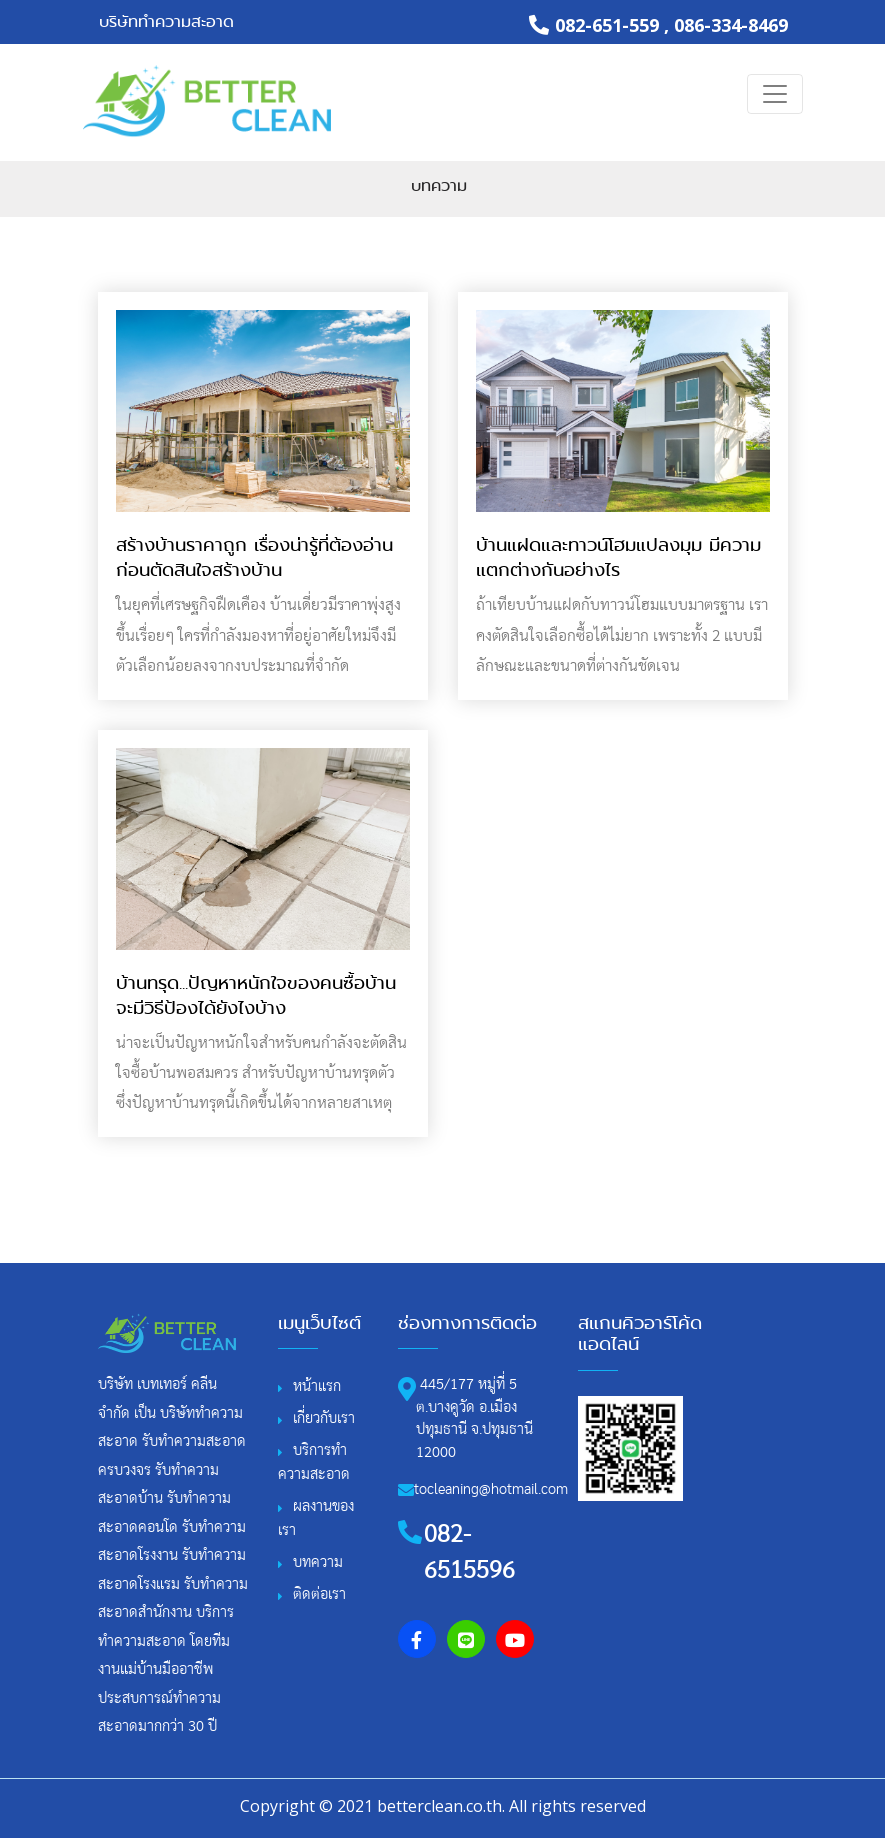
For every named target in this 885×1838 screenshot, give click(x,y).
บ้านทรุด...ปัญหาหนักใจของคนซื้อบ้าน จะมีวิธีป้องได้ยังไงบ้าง (256, 995)
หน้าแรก (317, 1386)
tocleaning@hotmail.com (491, 1489)
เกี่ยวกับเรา (324, 1418)
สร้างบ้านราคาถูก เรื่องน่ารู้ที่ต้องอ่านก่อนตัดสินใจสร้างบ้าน (254, 557)
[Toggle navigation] (775, 94)
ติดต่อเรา (319, 1594)
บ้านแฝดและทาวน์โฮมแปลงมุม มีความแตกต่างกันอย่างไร (618, 557)
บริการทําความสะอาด (314, 1462)
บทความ (439, 185)
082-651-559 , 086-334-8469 (658, 25)
